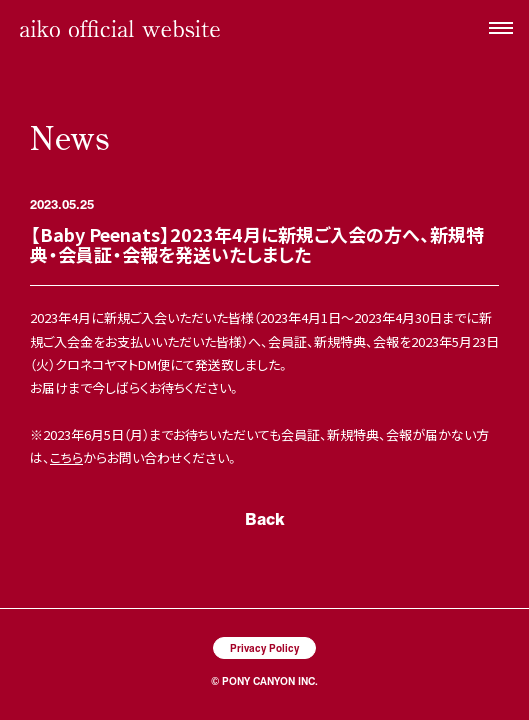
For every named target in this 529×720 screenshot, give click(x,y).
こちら (66, 457)
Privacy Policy (264, 647)
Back (265, 518)
